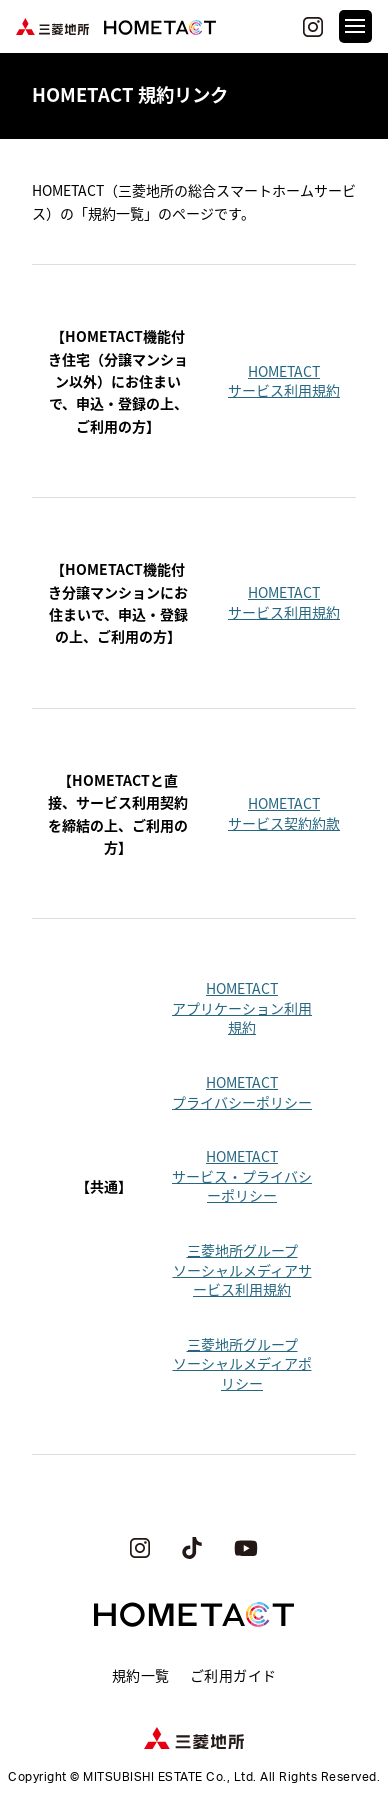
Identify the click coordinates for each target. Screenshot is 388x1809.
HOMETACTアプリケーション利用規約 (242, 1007)
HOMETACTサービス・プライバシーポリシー (242, 1175)
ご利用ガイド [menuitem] (233, 1675)
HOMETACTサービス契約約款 (284, 813)
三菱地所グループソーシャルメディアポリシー (242, 1363)
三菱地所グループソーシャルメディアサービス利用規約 (242, 1269)
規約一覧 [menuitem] (141, 1675)
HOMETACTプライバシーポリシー (242, 1092)
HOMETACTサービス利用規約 (284, 381)
